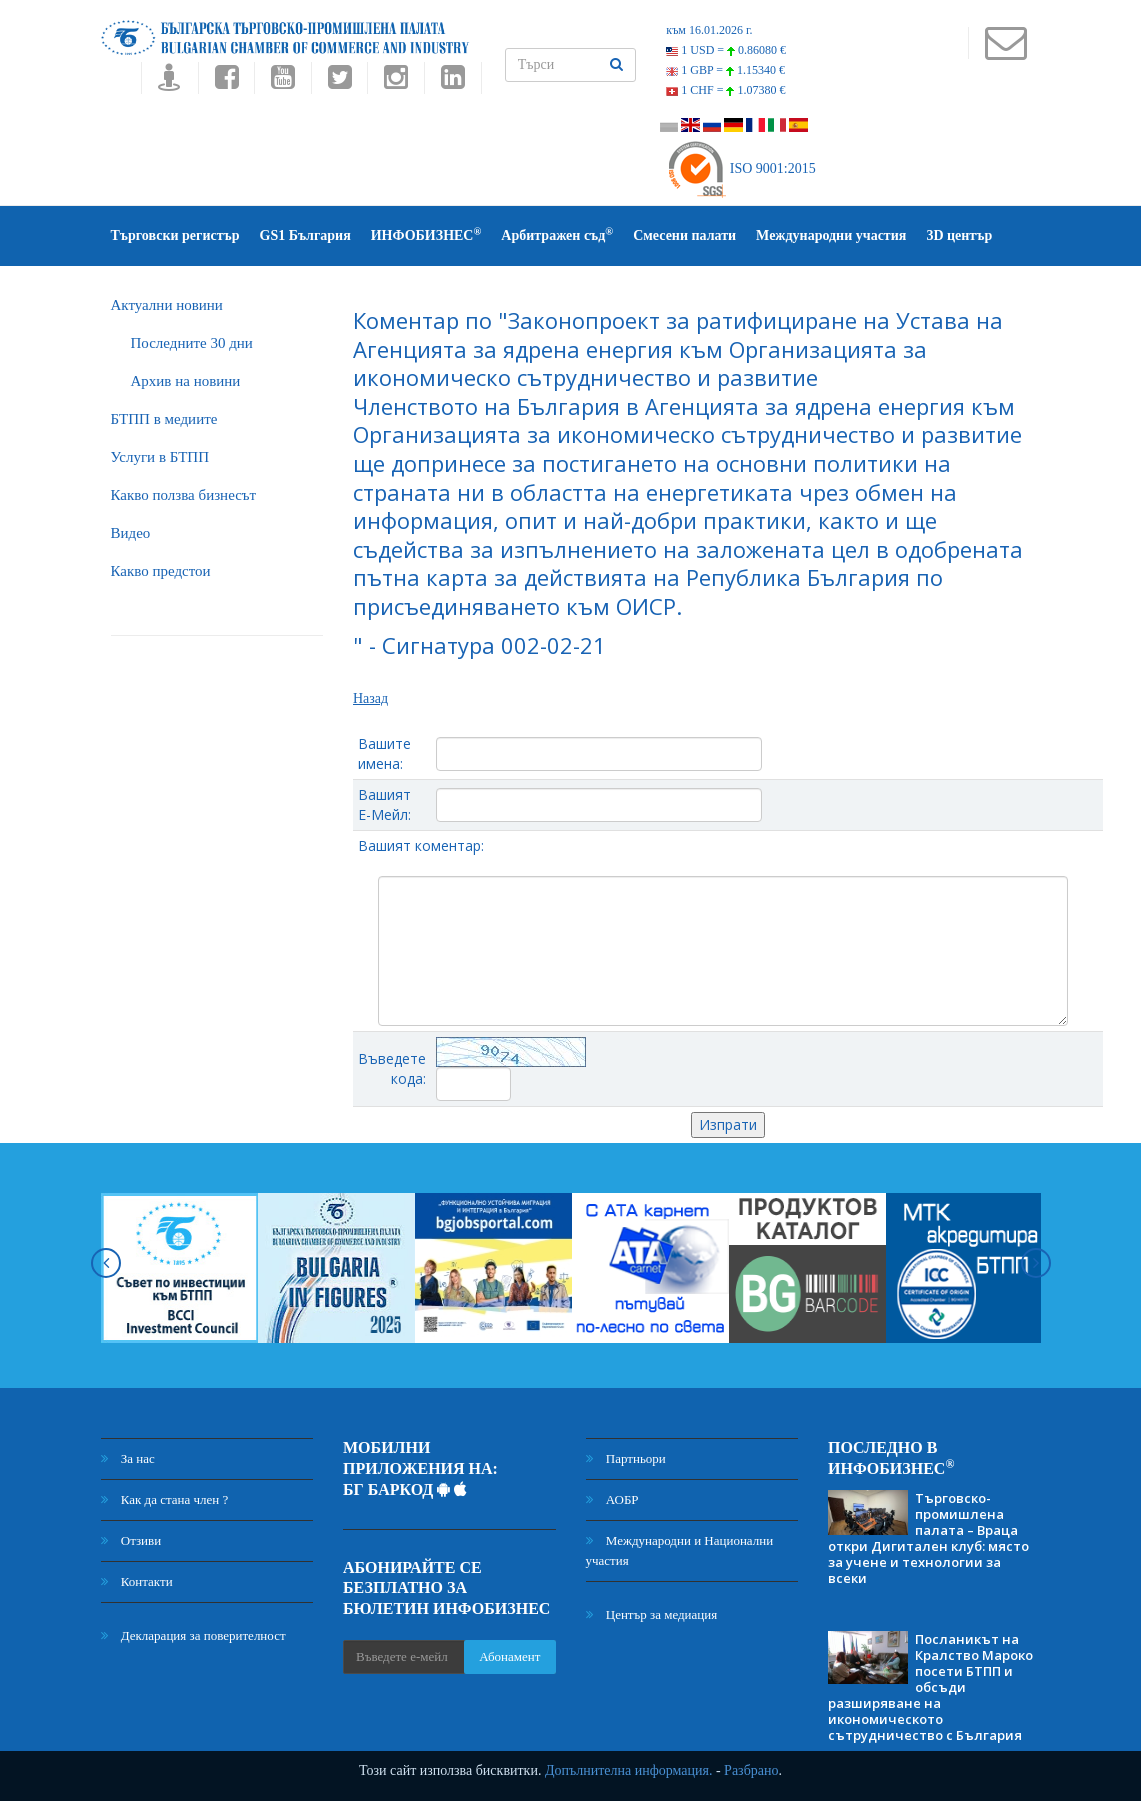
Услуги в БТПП (160, 457)
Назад (370, 698)
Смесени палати (684, 235)
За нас (128, 1458)
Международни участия (831, 235)
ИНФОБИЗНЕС (426, 234)
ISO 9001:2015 (740, 168)
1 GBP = (725, 70)
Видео (131, 533)
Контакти (137, 1581)
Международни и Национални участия (680, 1550)
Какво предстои (161, 571)
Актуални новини (167, 305)
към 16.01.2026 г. (709, 30)
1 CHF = (725, 90)
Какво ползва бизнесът (184, 495)
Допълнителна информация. (629, 1770)
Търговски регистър (175, 235)
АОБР (612, 1499)
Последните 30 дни (192, 343)
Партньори (626, 1458)
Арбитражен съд (557, 234)
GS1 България (305, 235)
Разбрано (751, 1770)
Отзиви (131, 1540)
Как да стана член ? (165, 1499)
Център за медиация (652, 1614)
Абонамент (509, 1656)
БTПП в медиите (164, 419)
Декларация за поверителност (193, 1635)
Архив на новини (186, 381)
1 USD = (726, 50)
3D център (959, 235)
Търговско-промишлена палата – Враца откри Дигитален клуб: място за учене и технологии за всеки (928, 1538)
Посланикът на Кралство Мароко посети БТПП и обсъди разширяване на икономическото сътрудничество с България (930, 1687)
